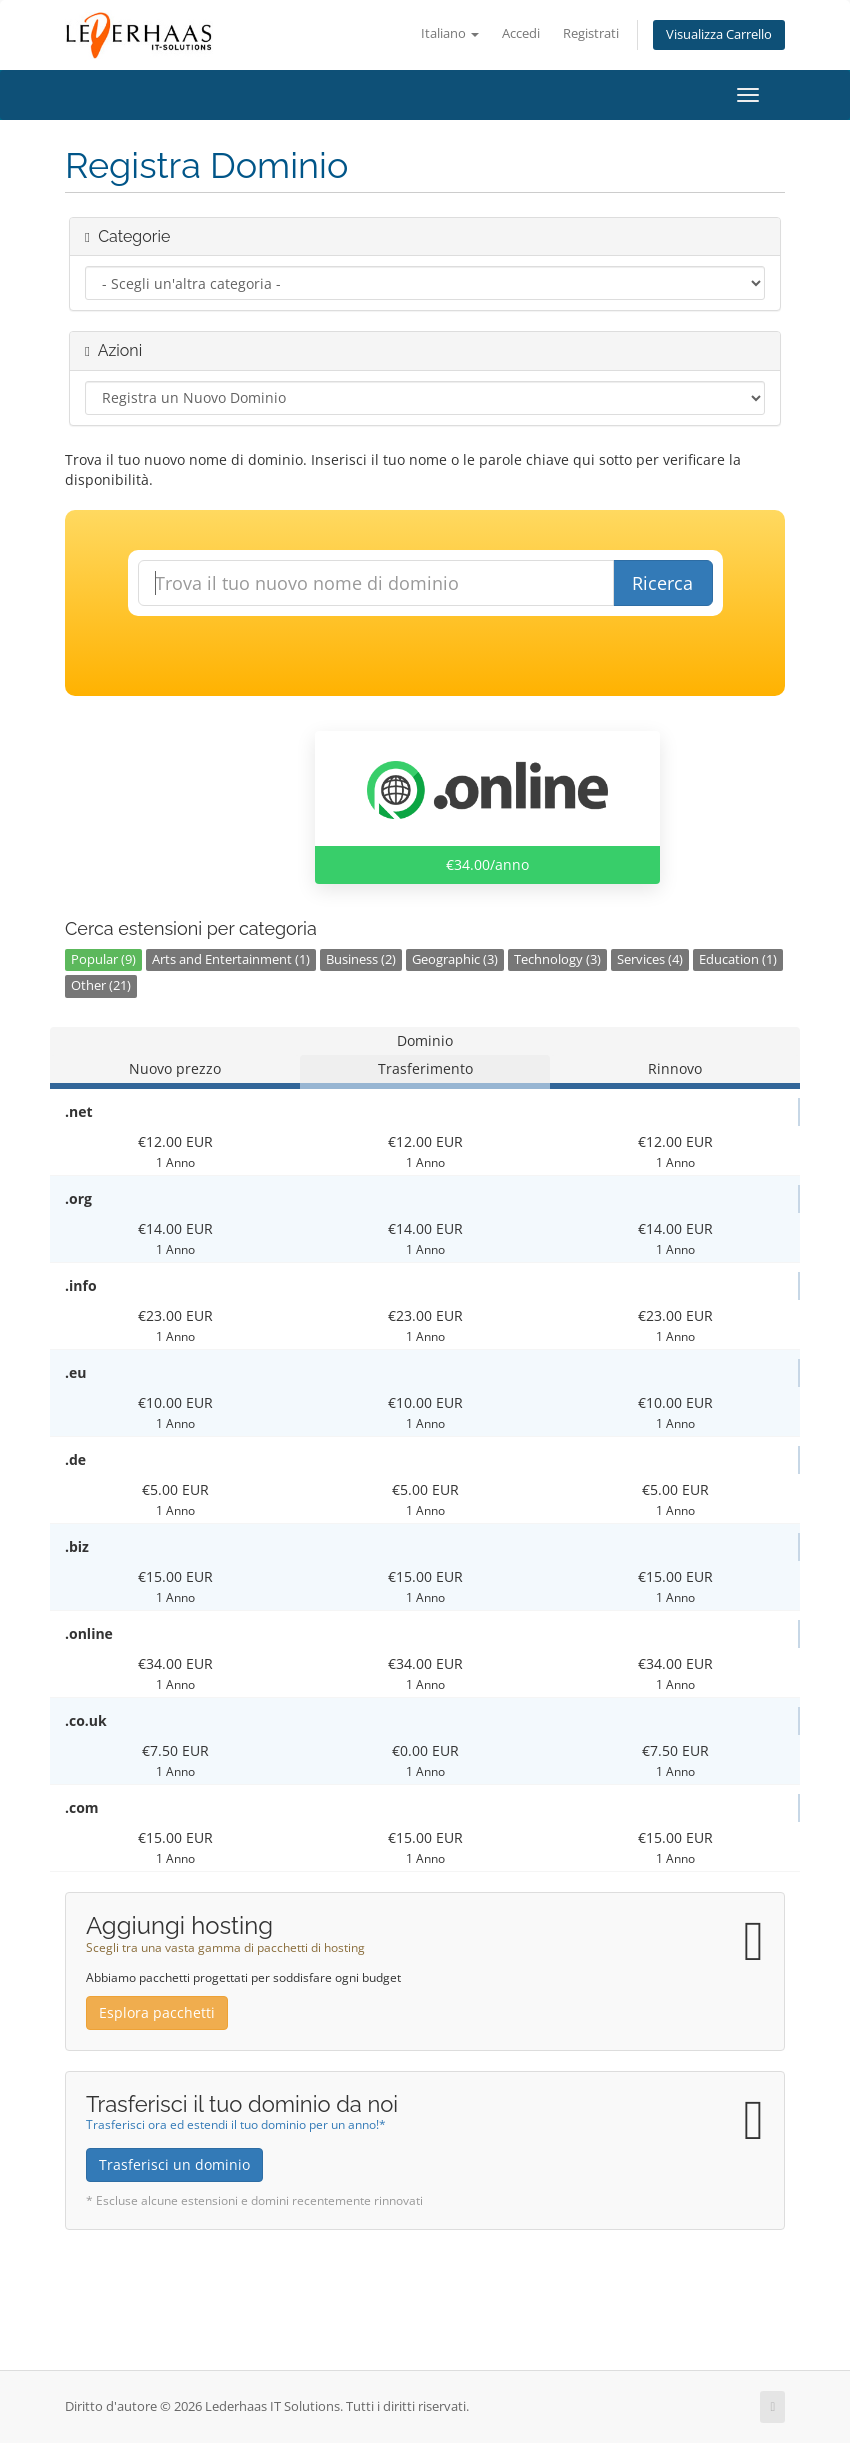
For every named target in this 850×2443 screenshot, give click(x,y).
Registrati (591, 33)
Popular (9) (103, 959)
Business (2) (361, 959)
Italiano (450, 33)
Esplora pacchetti (157, 2012)
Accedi (521, 33)
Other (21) (101, 985)
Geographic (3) (455, 959)
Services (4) (650, 959)
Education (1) (738, 959)
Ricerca (662, 583)
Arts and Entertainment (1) (231, 959)
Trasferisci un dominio (174, 2164)
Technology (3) (557, 959)
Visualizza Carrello (719, 34)
